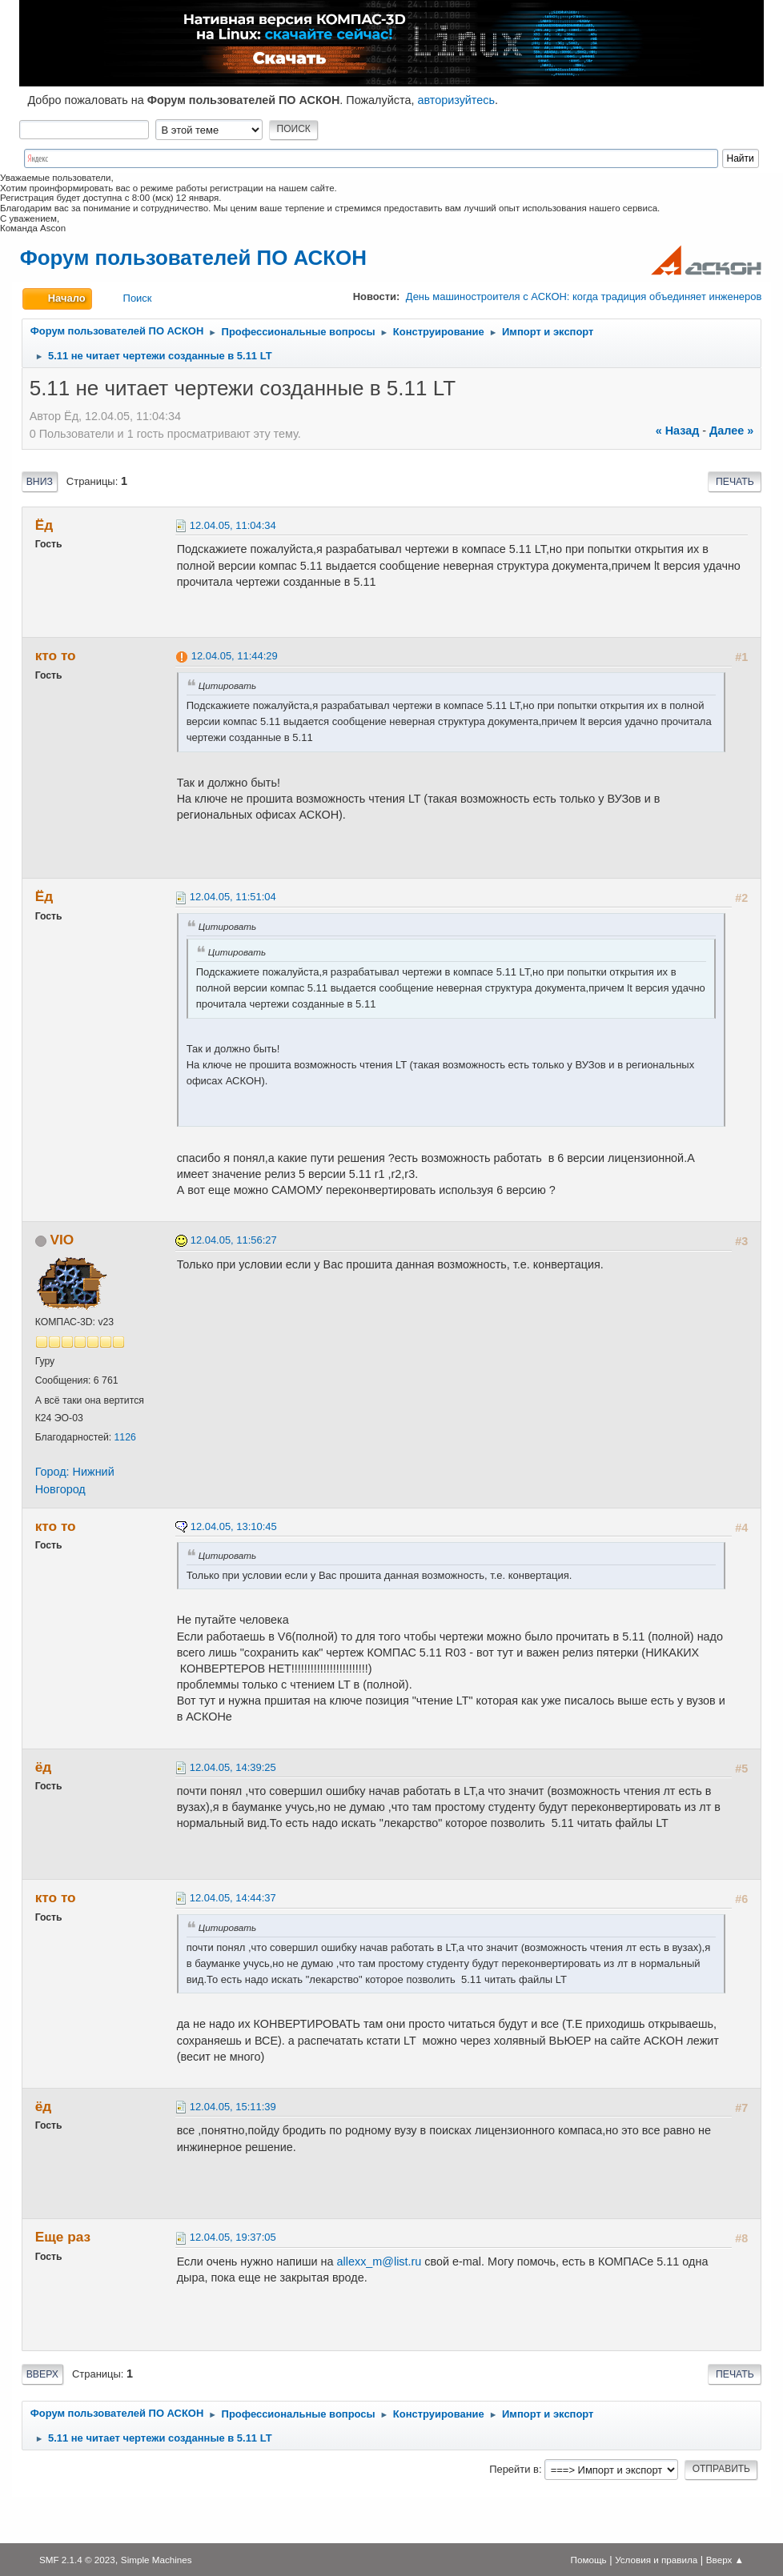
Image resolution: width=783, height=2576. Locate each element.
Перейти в (514, 2469)
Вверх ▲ (725, 2559)
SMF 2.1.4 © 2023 (77, 2559)
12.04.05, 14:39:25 (233, 1767)
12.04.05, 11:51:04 (233, 897)
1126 (125, 1437)
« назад (678, 430)
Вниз (39, 481)
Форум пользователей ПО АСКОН (193, 257)
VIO (62, 1240)
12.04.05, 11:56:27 (234, 1240)
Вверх (42, 2374)
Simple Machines (156, 2559)
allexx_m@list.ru (379, 2261)
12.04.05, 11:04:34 (233, 525)
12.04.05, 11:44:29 (234, 656)
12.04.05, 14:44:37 (233, 1898)
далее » (731, 430)
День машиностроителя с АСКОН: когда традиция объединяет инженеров (583, 296)
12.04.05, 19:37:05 (233, 2237)
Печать (735, 481)
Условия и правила (656, 2559)
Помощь (589, 2559)
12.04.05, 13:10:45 (234, 1526)
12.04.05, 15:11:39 (233, 2107)
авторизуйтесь (456, 100)
